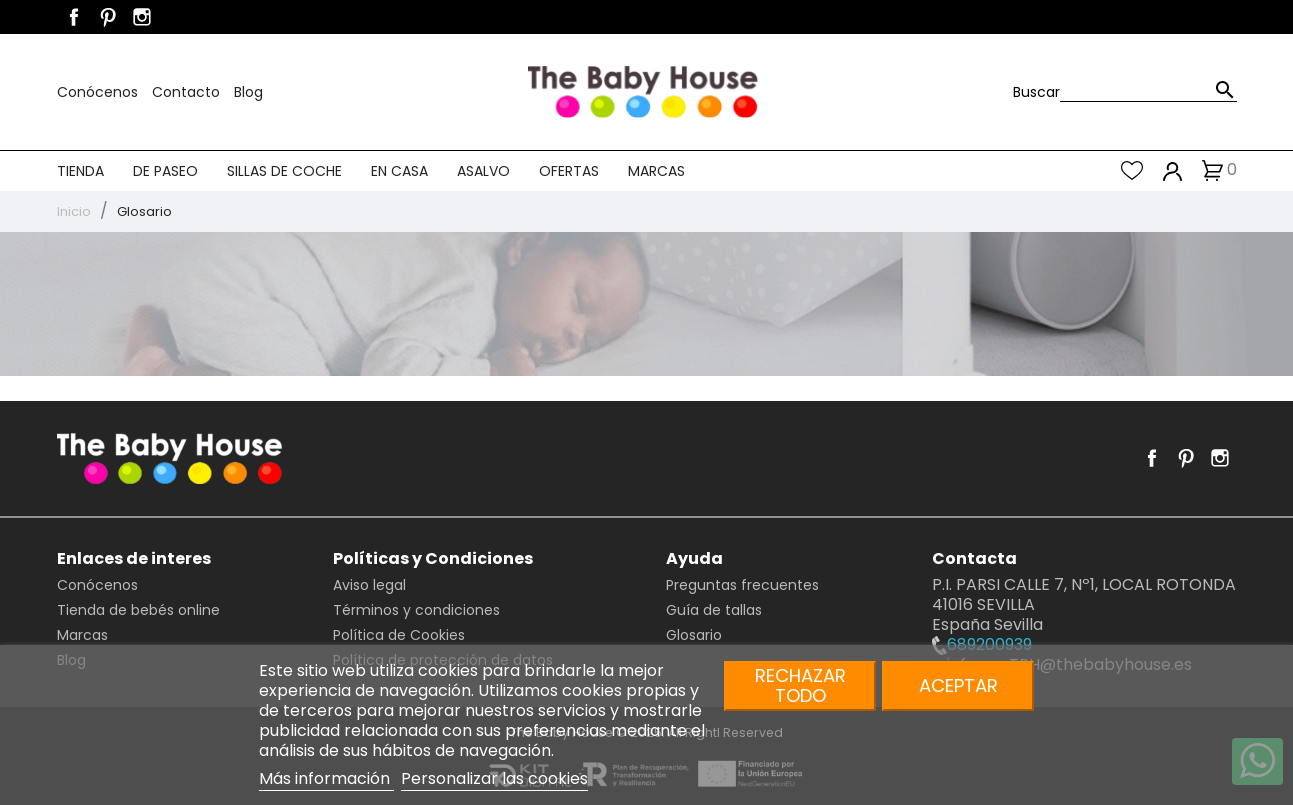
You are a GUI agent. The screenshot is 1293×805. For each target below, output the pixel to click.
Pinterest (108, 17)
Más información (326, 778)
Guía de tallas (714, 610)
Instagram (142, 17)
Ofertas (569, 171)
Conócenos (99, 92)
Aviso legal (369, 585)
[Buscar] (1148, 91)
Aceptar (958, 685)
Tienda (80, 171)
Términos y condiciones (416, 610)
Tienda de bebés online (138, 610)
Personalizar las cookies (494, 778)
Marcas (656, 171)
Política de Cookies (399, 635)
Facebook (74, 17)
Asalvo (483, 171)
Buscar (1036, 92)
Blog (248, 92)
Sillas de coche (284, 171)
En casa (399, 171)
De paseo (165, 171)
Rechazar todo (800, 685)
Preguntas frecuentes (742, 585)
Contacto (188, 92)
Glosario (694, 635)
